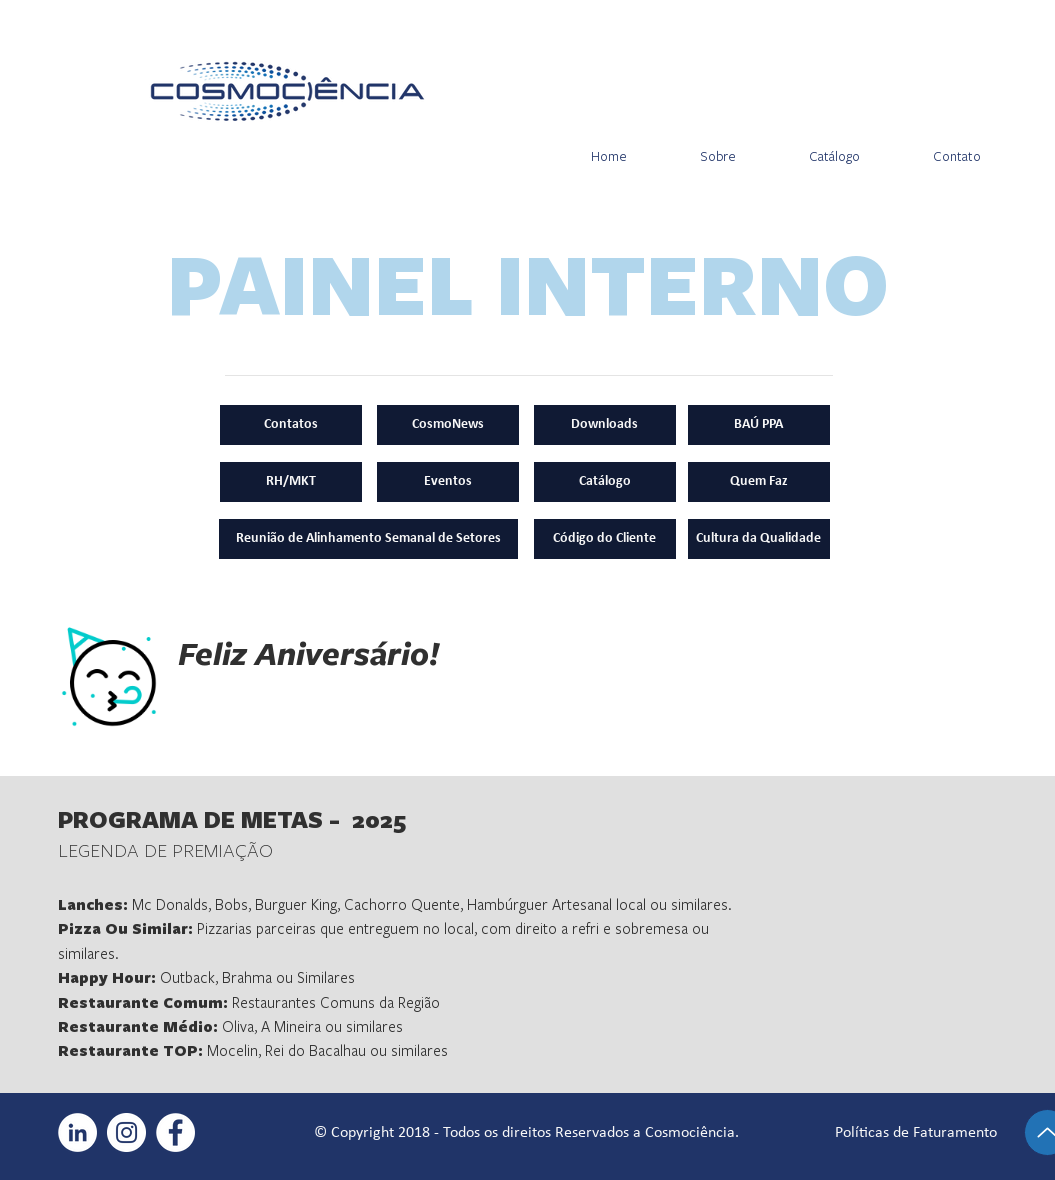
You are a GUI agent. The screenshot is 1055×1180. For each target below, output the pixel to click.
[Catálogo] (605, 482)
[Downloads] (605, 425)
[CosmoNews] (448, 425)
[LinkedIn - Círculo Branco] (77, 1132)
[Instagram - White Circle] (126, 1132)
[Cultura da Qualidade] (759, 539)
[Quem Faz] (759, 482)
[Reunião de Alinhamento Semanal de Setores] (368, 539)
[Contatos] (291, 425)
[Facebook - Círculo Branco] (175, 1132)
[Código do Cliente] (605, 539)
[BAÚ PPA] (759, 425)
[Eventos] (448, 482)
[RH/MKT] (291, 482)
